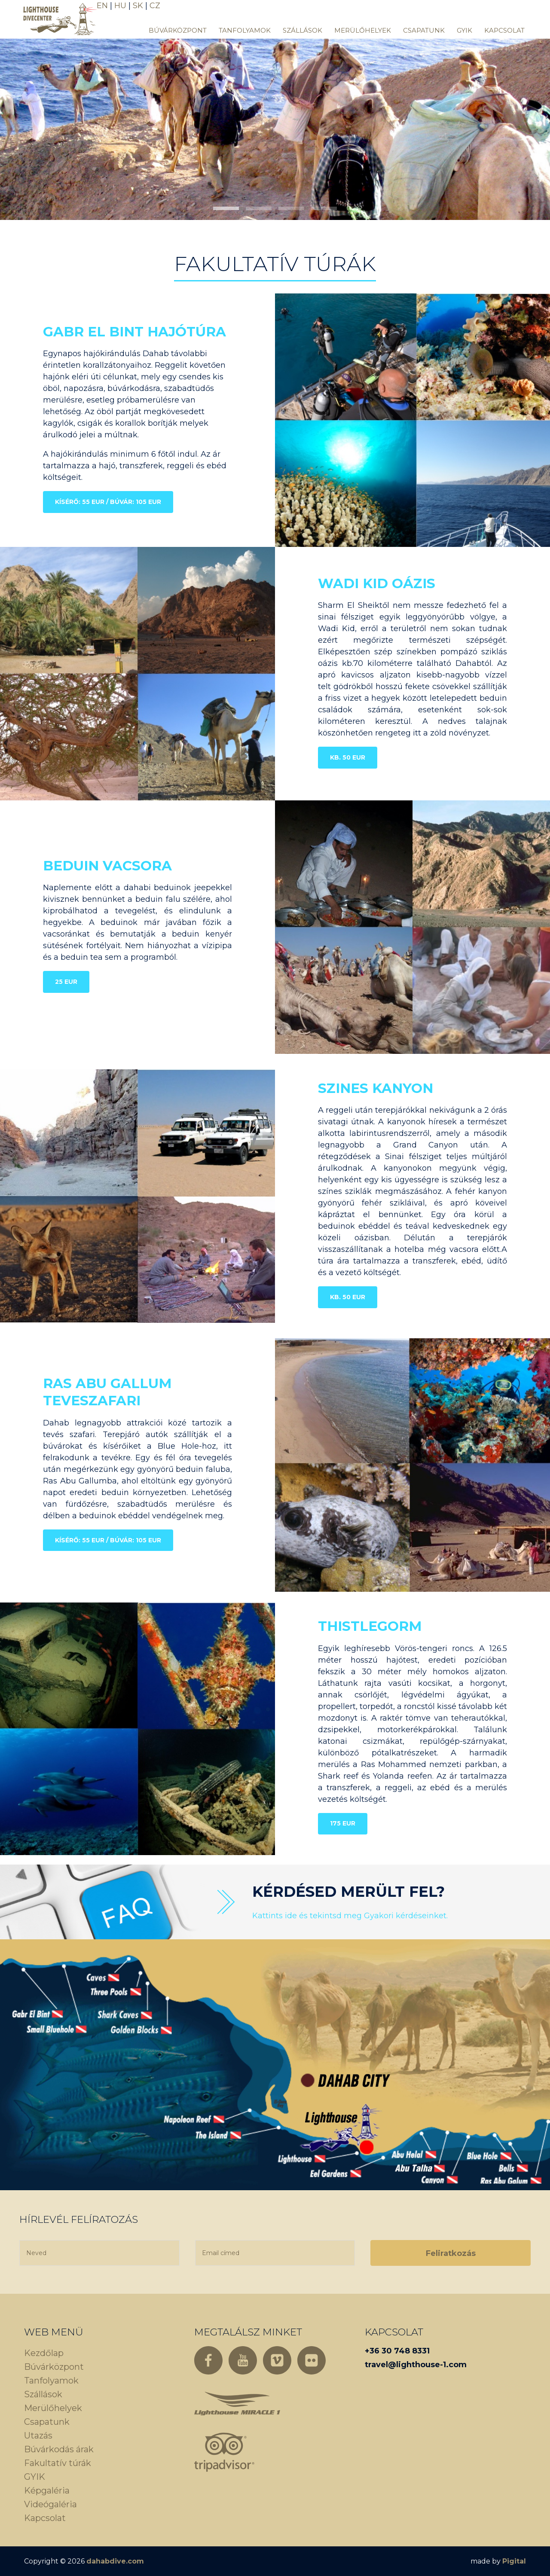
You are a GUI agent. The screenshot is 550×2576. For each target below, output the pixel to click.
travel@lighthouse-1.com (416, 2364)
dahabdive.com (115, 2561)
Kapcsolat (504, 30)
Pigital (514, 2561)
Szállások (302, 30)
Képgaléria (47, 2490)
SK (138, 5)
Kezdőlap (44, 2353)
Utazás (38, 2435)
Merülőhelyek (362, 30)
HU (120, 5)
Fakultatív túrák (57, 2463)
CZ (155, 5)
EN (102, 5)
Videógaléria (50, 2504)
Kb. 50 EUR (347, 757)
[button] (226, 208)
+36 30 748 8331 (397, 2351)
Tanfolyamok (245, 30)
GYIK (464, 30)
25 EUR (66, 982)
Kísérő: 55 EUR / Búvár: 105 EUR (108, 502)
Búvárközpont (178, 30)
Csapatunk (424, 30)
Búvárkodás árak (59, 2449)
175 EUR (342, 1823)
